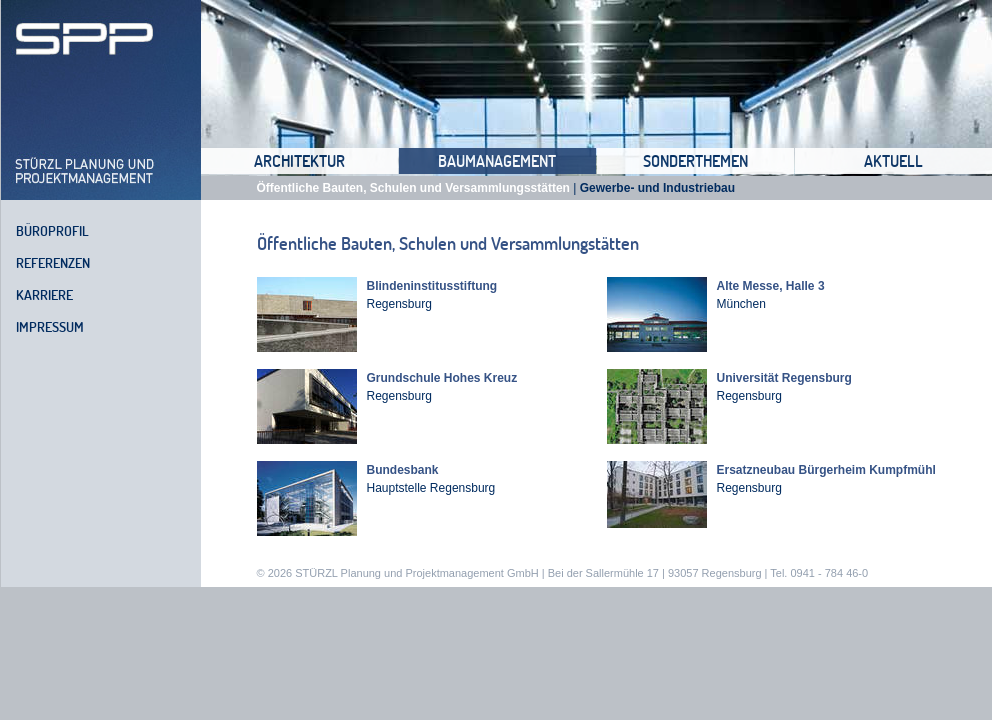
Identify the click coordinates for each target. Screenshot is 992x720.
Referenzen (53, 263)
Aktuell (893, 161)
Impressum (50, 327)
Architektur (299, 161)
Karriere (44, 295)
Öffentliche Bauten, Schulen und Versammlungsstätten (413, 188)
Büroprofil (52, 231)
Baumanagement (497, 161)
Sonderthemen (695, 161)
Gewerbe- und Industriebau (657, 188)
